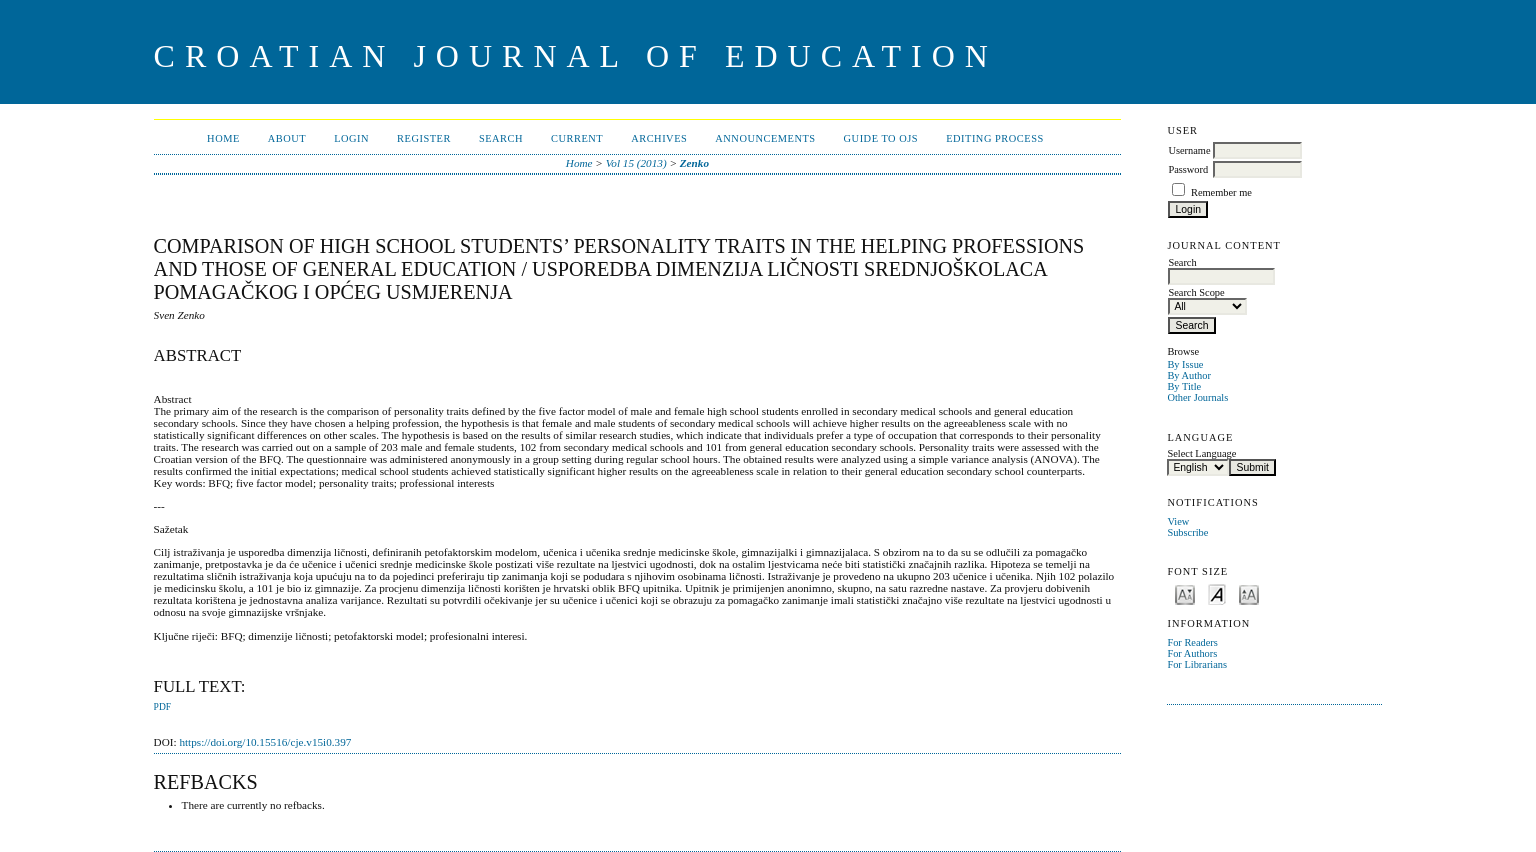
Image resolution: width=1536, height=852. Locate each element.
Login (351, 138)
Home (223, 138)
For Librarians (1197, 664)
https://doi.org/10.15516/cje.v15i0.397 (265, 742)
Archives (659, 138)
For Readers (1192, 642)
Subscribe (1187, 532)
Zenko (694, 163)
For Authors (1192, 653)
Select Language (1201, 453)
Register (424, 138)
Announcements (765, 138)
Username (1189, 150)
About (287, 138)
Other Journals (1197, 397)
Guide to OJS (881, 138)
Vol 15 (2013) (636, 163)
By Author (1189, 375)
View (1178, 521)
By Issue (1185, 364)
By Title (1184, 386)
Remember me (1221, 192)
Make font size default (1217, 593)
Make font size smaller (1185, 593)
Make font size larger (1249, 593)
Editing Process (995, 138)
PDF (162, 707)
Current (577, 138)
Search (501, 138)
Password (1188, 169)
